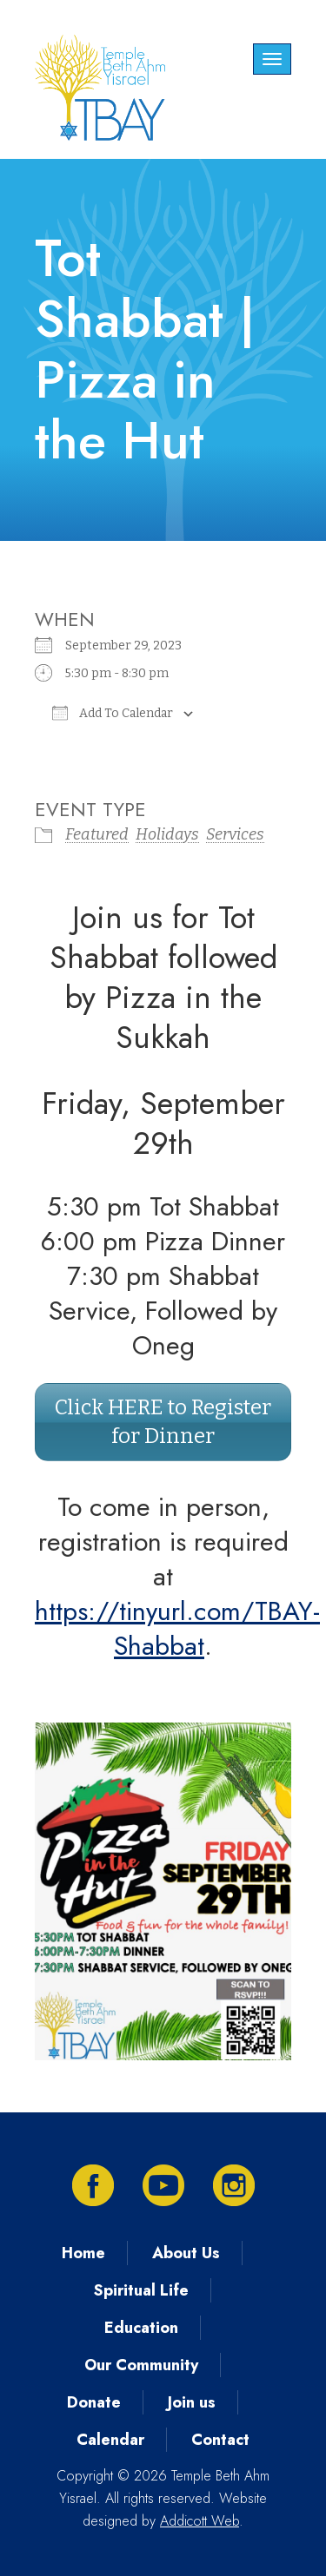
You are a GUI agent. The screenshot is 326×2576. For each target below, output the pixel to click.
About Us (186, 2253)
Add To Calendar (112, 713)
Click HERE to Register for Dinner (163, 1421)
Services (235, 834)
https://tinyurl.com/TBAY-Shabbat (177, 1628)
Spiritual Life (141, 2290)
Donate (94, 2402)
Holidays (167, 834)
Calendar (110, 2439)
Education (141, 2327)
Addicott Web (199, 2521)
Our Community (141, 2365)
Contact (220, 2439)
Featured (97, 834)
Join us (192, 2402)
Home (83, 2253)
